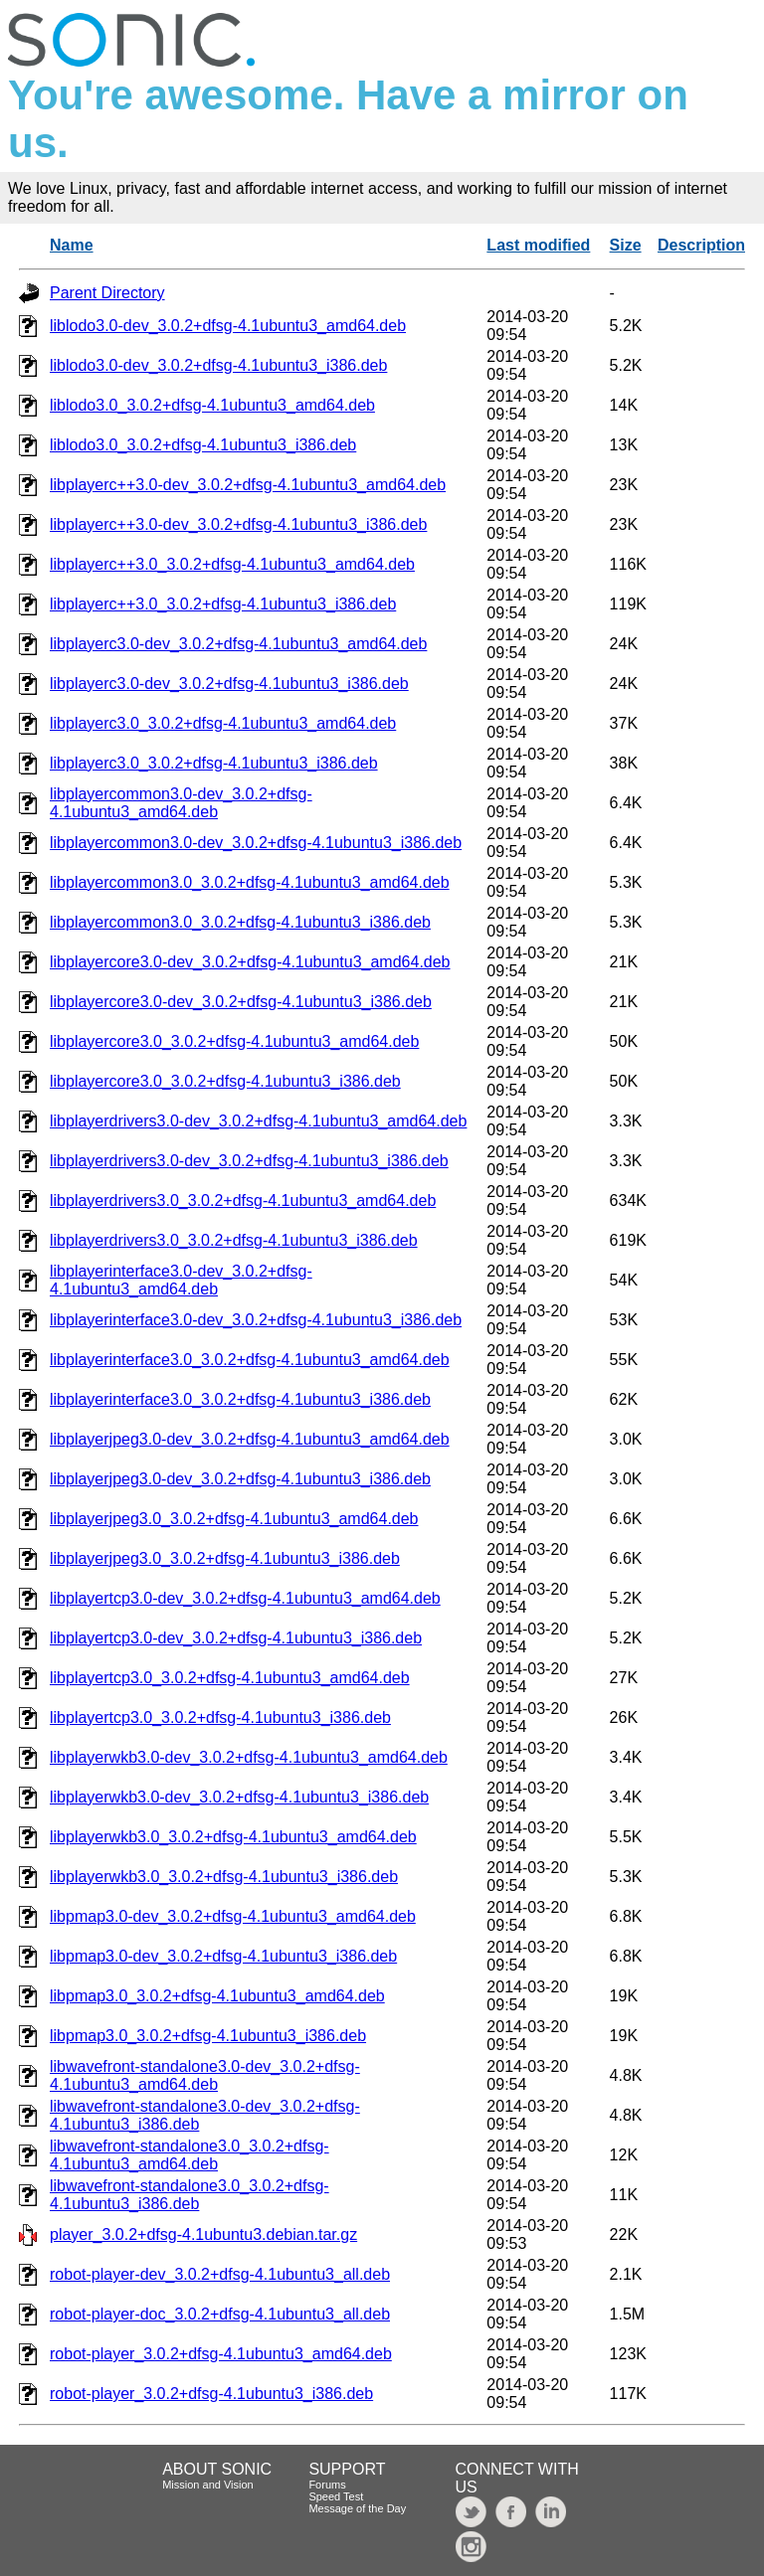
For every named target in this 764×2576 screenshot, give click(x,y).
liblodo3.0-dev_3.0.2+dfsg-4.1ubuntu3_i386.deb (218, 365)
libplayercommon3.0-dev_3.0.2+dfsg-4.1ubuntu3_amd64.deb (181, 802)
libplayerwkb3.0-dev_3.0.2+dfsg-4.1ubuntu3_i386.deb (239, 1797)
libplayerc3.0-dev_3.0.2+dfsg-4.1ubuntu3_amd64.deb (238, 643)
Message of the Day (357, 2508)
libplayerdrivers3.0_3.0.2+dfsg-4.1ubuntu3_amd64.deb (243, 1200)
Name (72, 245)
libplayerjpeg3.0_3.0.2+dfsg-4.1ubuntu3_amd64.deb (234, 1518)
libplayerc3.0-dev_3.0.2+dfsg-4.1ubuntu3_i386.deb (229, 683)
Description (701, 245)
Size (626, 245)
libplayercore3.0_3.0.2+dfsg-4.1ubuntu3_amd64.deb (234, 1041)
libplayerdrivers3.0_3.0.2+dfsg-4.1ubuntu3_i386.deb (234, 1240)
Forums (326, 2484)
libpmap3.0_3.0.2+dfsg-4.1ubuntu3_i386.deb (208, 2035)
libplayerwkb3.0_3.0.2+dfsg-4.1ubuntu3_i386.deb (224, 1876)
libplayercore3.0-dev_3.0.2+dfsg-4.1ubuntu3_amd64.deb (250, 961)
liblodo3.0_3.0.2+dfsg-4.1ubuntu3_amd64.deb (212, 405)
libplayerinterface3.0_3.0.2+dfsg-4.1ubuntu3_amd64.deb (250, 1359)
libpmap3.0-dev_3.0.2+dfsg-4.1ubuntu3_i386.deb (223, 1956)
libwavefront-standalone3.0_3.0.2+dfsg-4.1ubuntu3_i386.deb (189, 2194)
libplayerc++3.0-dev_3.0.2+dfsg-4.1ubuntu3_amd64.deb (248, 484)
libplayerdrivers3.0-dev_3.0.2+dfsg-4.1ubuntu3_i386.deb (249, 1160)
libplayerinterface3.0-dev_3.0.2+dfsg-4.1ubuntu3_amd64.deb (181, 1280)
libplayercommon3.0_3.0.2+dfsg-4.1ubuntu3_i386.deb (240, 922)
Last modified (538, 245)
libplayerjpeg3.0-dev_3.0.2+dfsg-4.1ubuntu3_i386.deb (240, 1478)
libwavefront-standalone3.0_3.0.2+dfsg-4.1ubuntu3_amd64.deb (189, 2155)
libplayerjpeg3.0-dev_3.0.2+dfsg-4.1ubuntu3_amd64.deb (250, 1439)
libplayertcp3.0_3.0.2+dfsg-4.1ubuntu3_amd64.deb (230, 1677)
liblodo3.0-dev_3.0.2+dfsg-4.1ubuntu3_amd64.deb (228, 325)
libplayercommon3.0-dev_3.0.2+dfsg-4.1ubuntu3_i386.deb (256, 842)
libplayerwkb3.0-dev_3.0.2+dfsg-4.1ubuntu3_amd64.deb (249, 1757)
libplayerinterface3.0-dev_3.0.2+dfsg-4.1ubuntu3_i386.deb (256, 1319)
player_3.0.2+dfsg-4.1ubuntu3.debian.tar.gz (203, 2234)
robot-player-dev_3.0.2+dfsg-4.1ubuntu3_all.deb (220, 2274)
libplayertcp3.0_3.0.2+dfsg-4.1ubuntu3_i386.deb (220, 1717)
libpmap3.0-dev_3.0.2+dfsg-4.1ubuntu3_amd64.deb (233, 1916)
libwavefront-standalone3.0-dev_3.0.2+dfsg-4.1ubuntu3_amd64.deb (205, 2075)
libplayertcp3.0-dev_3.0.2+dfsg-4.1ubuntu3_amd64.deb (245, 1598)
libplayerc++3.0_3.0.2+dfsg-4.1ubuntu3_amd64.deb (232, 564)
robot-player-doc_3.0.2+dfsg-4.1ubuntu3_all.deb (220, 2314)
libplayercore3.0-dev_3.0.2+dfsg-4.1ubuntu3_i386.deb (241, 1001)
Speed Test (335, 2496)
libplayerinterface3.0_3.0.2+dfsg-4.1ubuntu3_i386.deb (240, 1399)
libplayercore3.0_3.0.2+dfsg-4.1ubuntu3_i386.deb (225, 1081)
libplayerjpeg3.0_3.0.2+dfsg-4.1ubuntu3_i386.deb (225, 1558)
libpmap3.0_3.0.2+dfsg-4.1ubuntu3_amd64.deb (217, 1995)
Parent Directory (107, 292)
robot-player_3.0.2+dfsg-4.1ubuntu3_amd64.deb (221, 2353)
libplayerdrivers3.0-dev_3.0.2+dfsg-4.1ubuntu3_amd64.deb (258, 1121)
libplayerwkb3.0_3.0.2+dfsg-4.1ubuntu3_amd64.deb (233, 1836)
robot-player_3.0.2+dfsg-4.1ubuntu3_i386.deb (211, 2393)
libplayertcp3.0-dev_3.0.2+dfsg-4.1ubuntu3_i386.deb (236, 1638)
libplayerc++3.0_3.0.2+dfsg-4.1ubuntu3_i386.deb (223, 604)
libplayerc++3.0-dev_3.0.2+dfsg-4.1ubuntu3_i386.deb (238, 524)
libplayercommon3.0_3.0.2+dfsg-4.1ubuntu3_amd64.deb (250, 882)
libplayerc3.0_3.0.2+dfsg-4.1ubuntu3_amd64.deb (223, 723)
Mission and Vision (208, 2484)
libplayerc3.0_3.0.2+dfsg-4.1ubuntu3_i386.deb (214, 763)
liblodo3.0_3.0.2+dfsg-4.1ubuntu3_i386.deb (203, 444)
